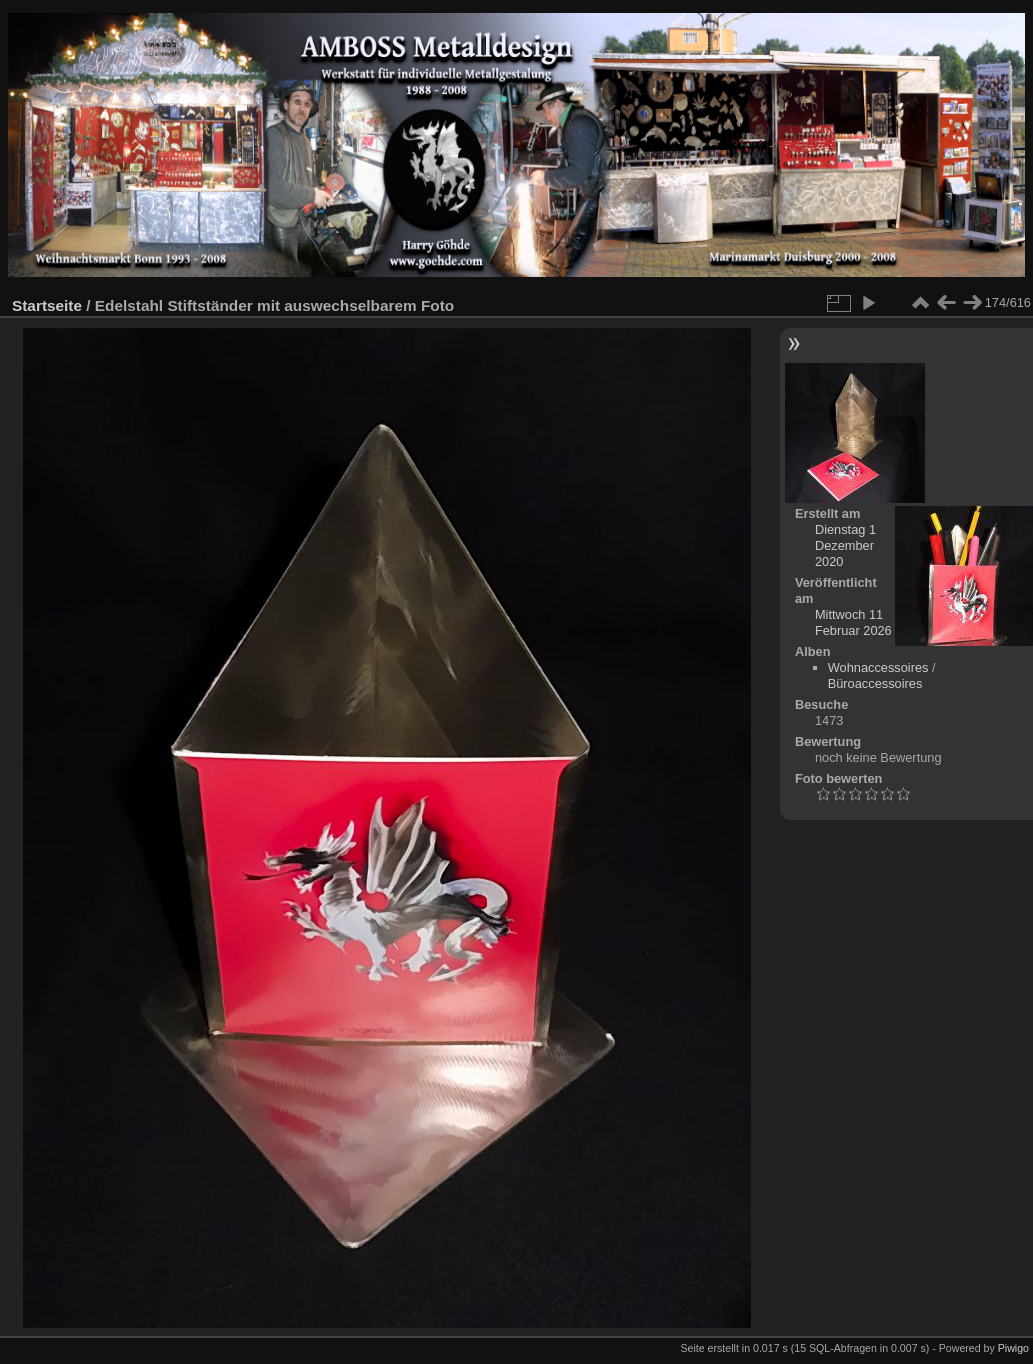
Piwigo (1013, 1348)
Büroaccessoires (875, 683)
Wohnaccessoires (878, 667)
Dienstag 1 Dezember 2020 (845, 545)
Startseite (47, 305)
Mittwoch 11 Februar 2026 (853, 622)
